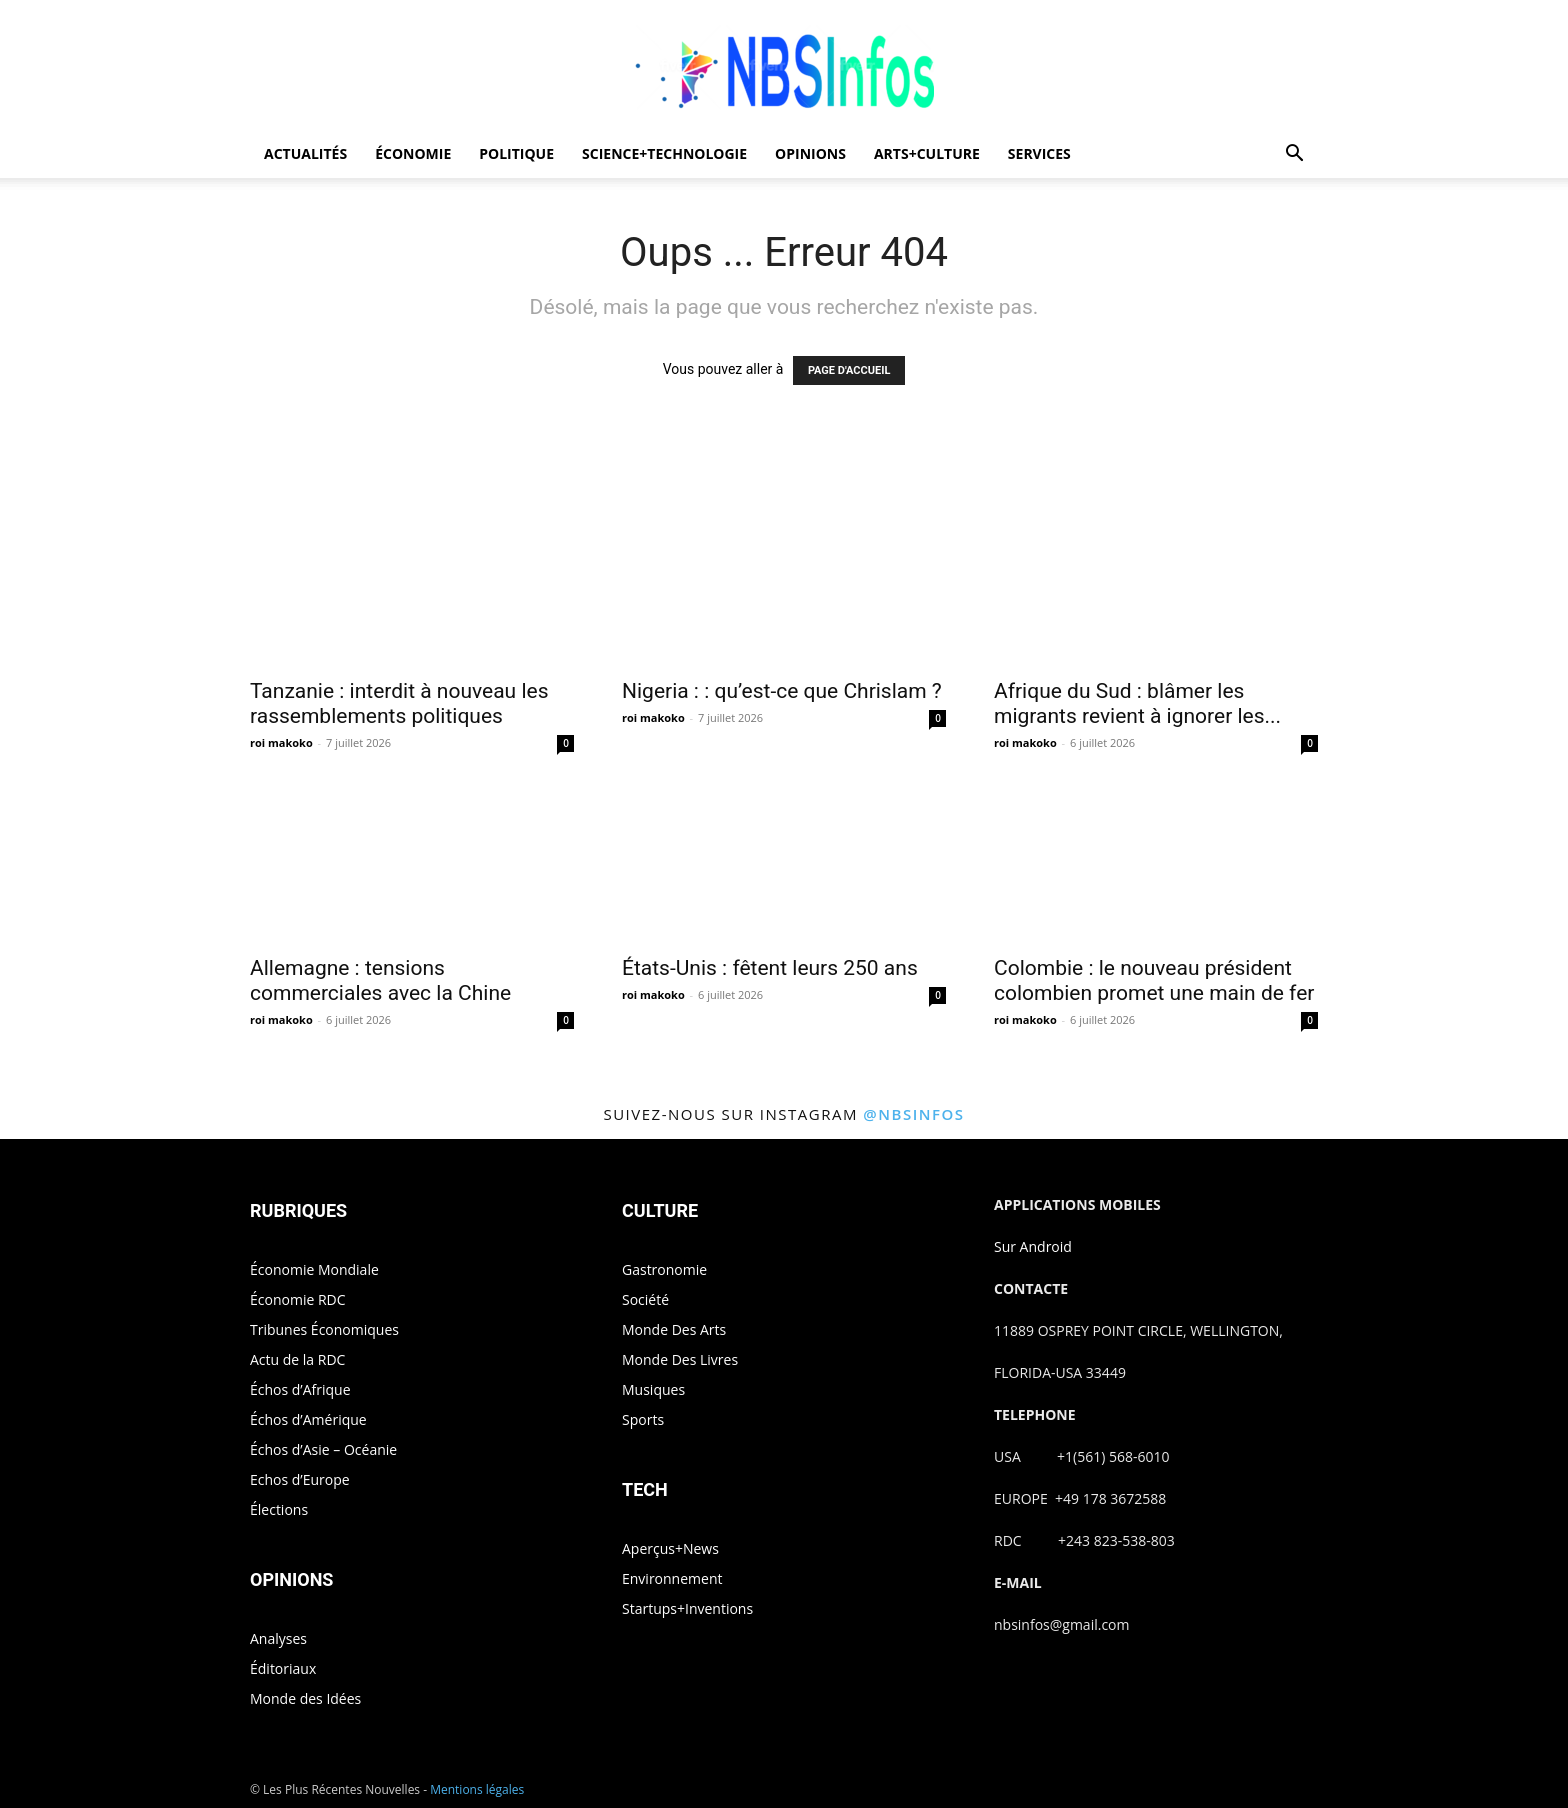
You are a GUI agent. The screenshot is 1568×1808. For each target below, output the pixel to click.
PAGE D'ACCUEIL (849, 370)
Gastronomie (664, 1269)
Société (645, 1299)
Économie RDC (298, 1299)
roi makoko (281, 742)
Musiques (653, 1389)
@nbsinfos (913, 1114)
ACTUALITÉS (305, 153)
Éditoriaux (283, 1668)
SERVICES (1039, 153)
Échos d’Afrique (300, 1389)
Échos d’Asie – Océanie (323, 1449)
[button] (1294, 155)
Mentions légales (477, 1789)
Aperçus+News (670, 1548)
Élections (279, 1509)
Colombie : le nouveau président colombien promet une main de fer (1154, 980)
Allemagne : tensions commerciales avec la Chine (380, 980)
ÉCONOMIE (413, 153)
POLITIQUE (516, 153)
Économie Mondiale (314, 1269)
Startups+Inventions (687, 1608)
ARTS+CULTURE (927, 153)
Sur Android (1033, 1246)
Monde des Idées (305, 1698)
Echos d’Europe (300, 1479)
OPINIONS (810, 153)
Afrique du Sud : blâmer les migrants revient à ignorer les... (1137, 703)
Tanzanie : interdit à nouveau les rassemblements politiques (399, 703)
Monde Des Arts (674, 1329)
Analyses (278, 1638)
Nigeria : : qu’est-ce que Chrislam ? (782, 691)
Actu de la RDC (297, 1359)
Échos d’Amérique (308, 1419)
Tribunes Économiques (324, 1329)
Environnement (672, 1578)
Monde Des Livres (680, 1359)
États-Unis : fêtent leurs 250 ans (770, 968)
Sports (643, 1419)
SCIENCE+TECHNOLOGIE (664, 153)
